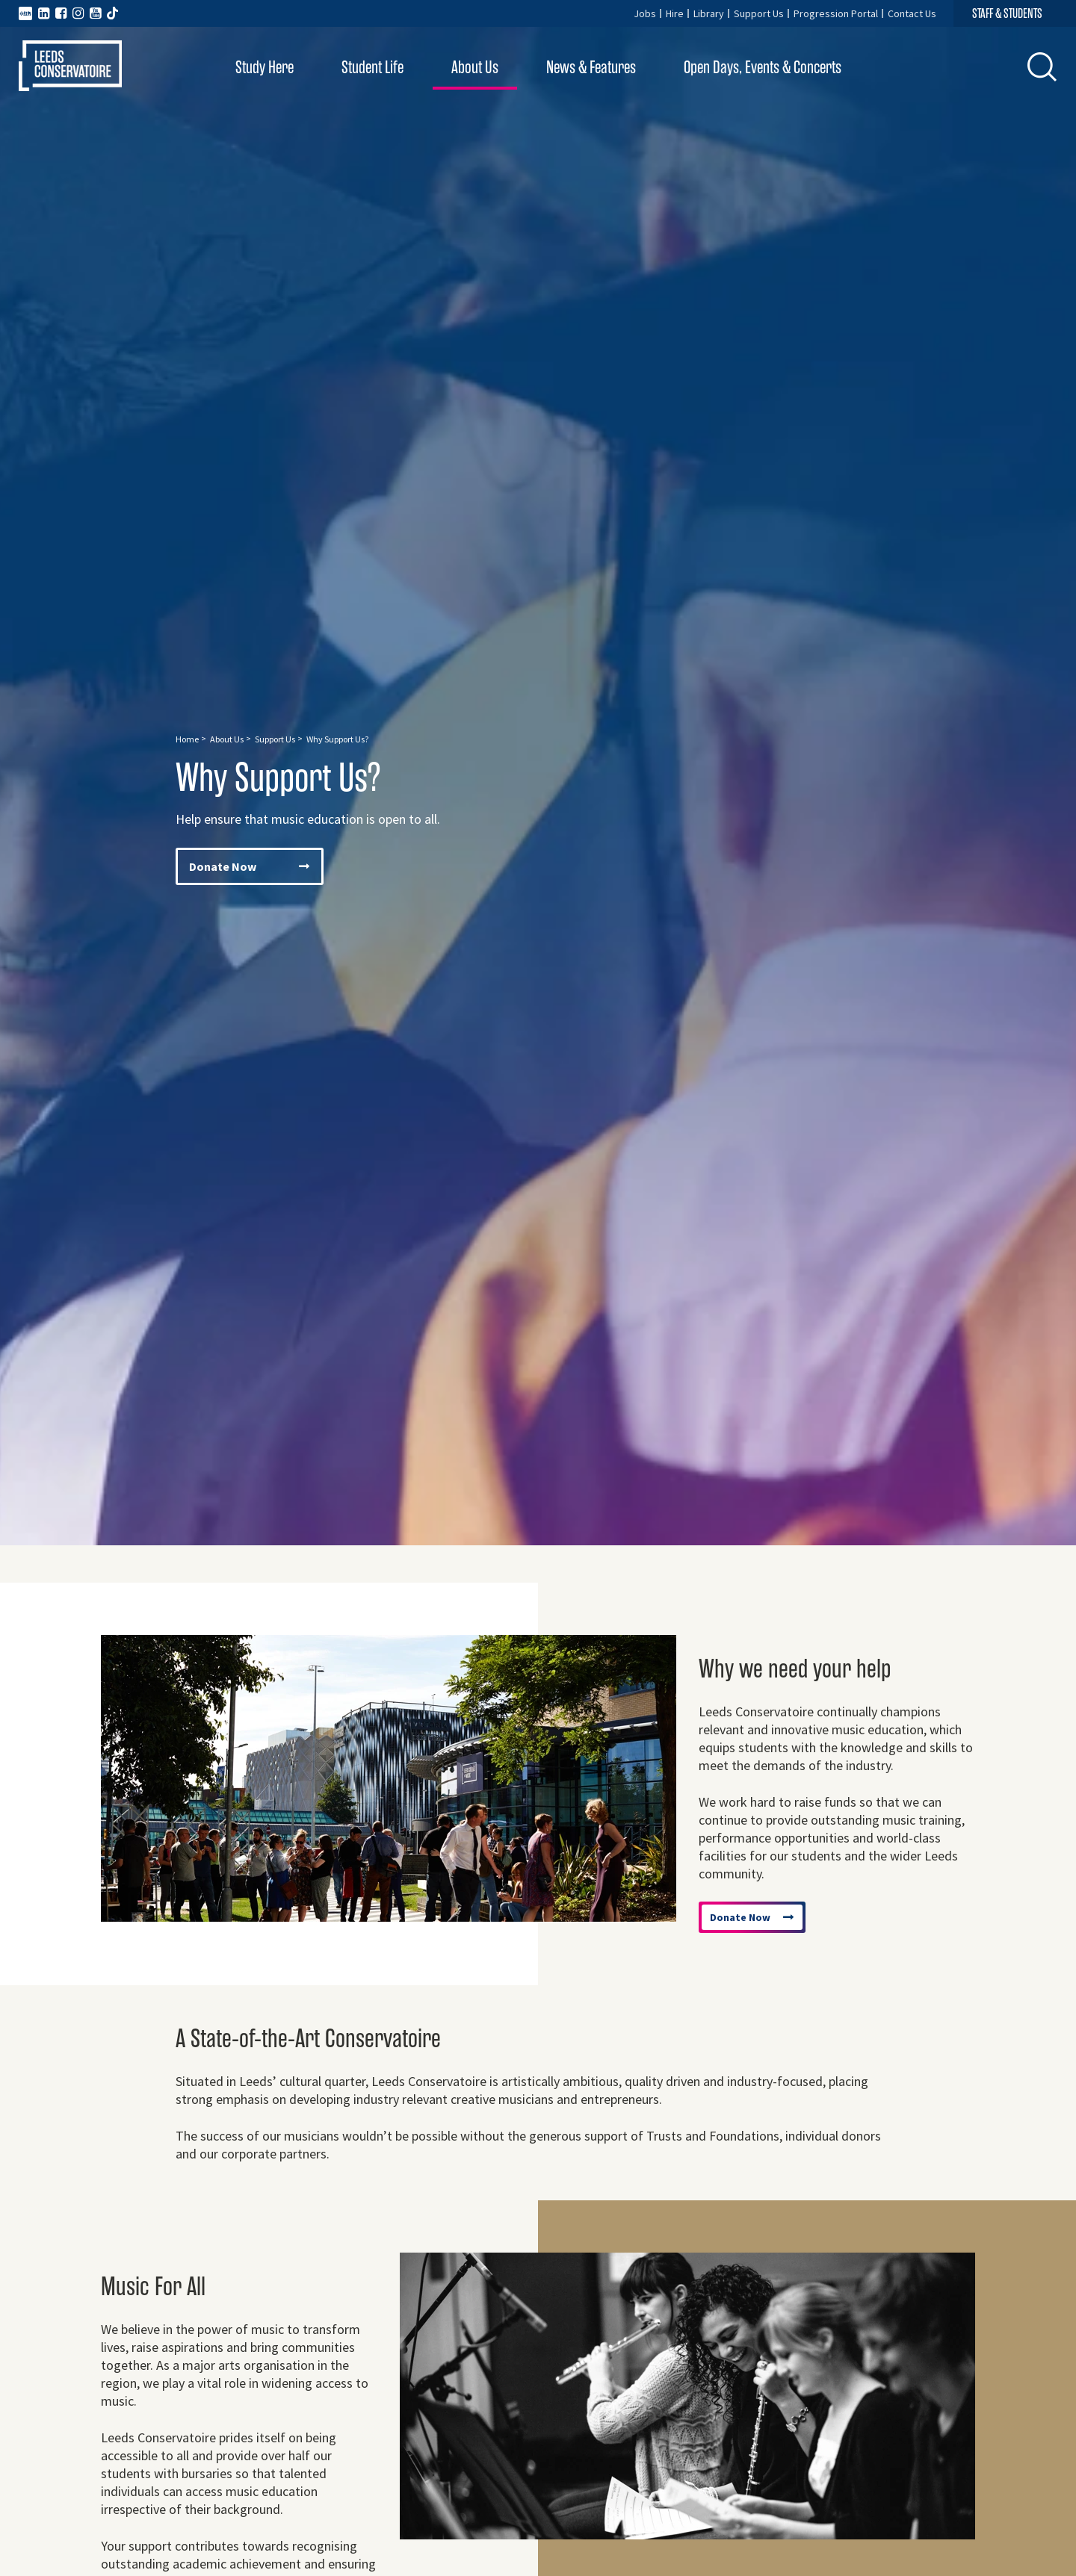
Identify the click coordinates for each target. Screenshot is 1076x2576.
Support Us (759, 13)
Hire (675, 13)
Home (187, 739)
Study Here (264, 67)
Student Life (372, 67)
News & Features (591, 67)
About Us (474, 67)
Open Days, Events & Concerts (762, 67)
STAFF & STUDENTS (1007, 13)
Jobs (645, 13)
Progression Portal (836, 13)
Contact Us (912, 13)
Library (708, 13)
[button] (1042, 66)
